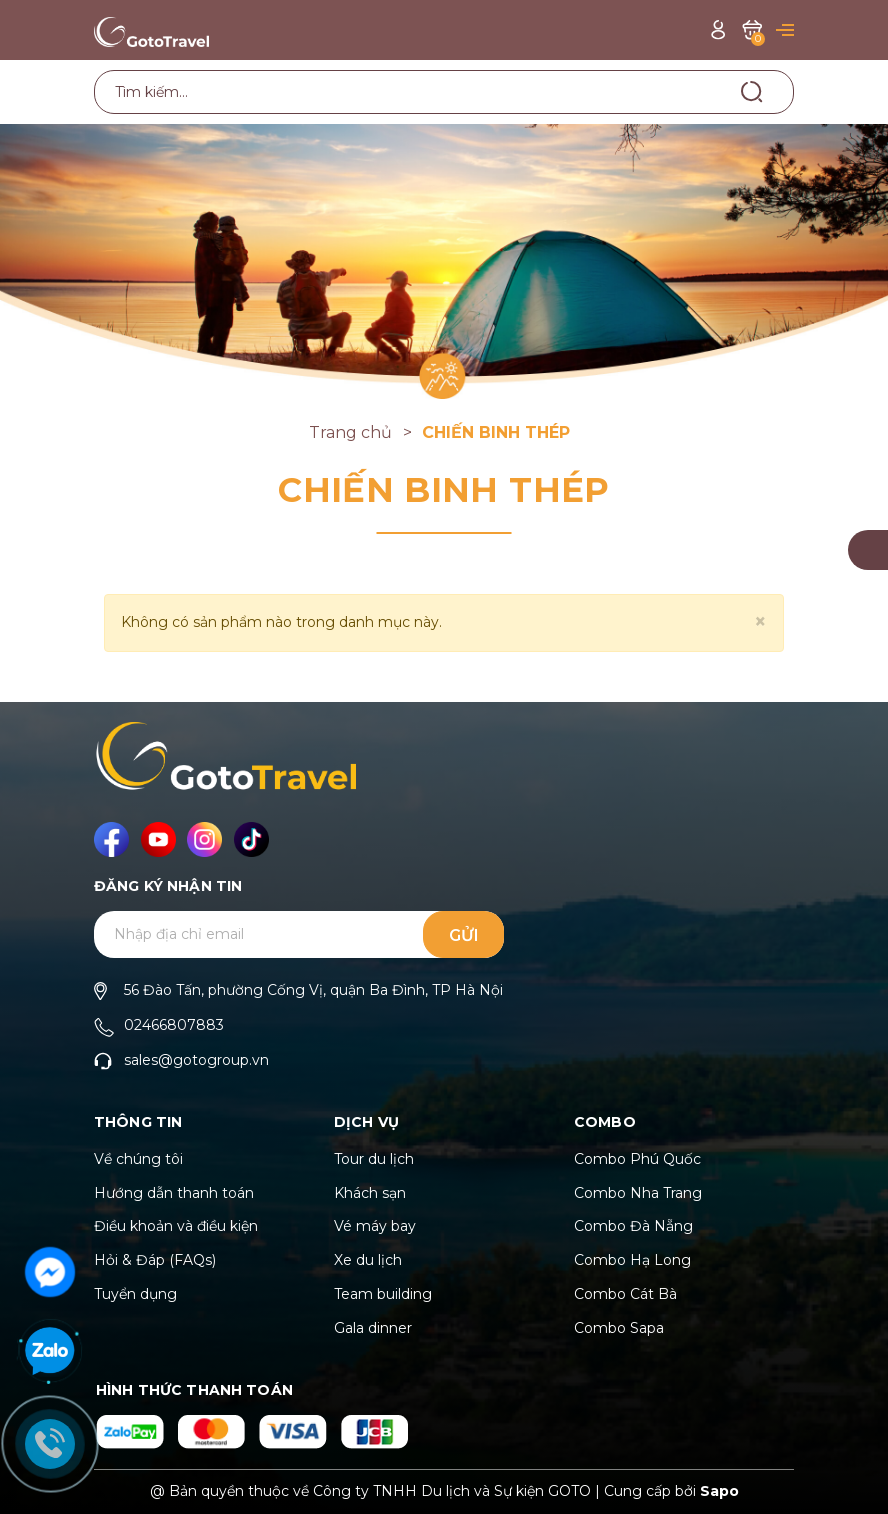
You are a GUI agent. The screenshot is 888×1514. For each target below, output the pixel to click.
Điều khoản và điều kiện (176, 1226)
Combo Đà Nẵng (633, 1226)
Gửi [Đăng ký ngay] (464, 935)
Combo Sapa (619, 1328)
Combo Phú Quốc (637, 1159)
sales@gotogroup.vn (196, 1060)
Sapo (719, 1491)
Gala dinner (373, 1328)
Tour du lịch (374, 1159)
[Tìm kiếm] (751, 91)
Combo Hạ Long (632, 1260)
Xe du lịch (368, 1260)
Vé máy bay (375, 1226)
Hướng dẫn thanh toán (174, 1193)
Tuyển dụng (135, 1294)
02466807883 (174, 1025)
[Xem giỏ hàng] (752, 29)
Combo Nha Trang (638, 1193)
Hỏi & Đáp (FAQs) (155, 1260)
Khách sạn (370, 1193)
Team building (383, 1294)
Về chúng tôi (138, 1159)
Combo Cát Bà (625, 1294)
